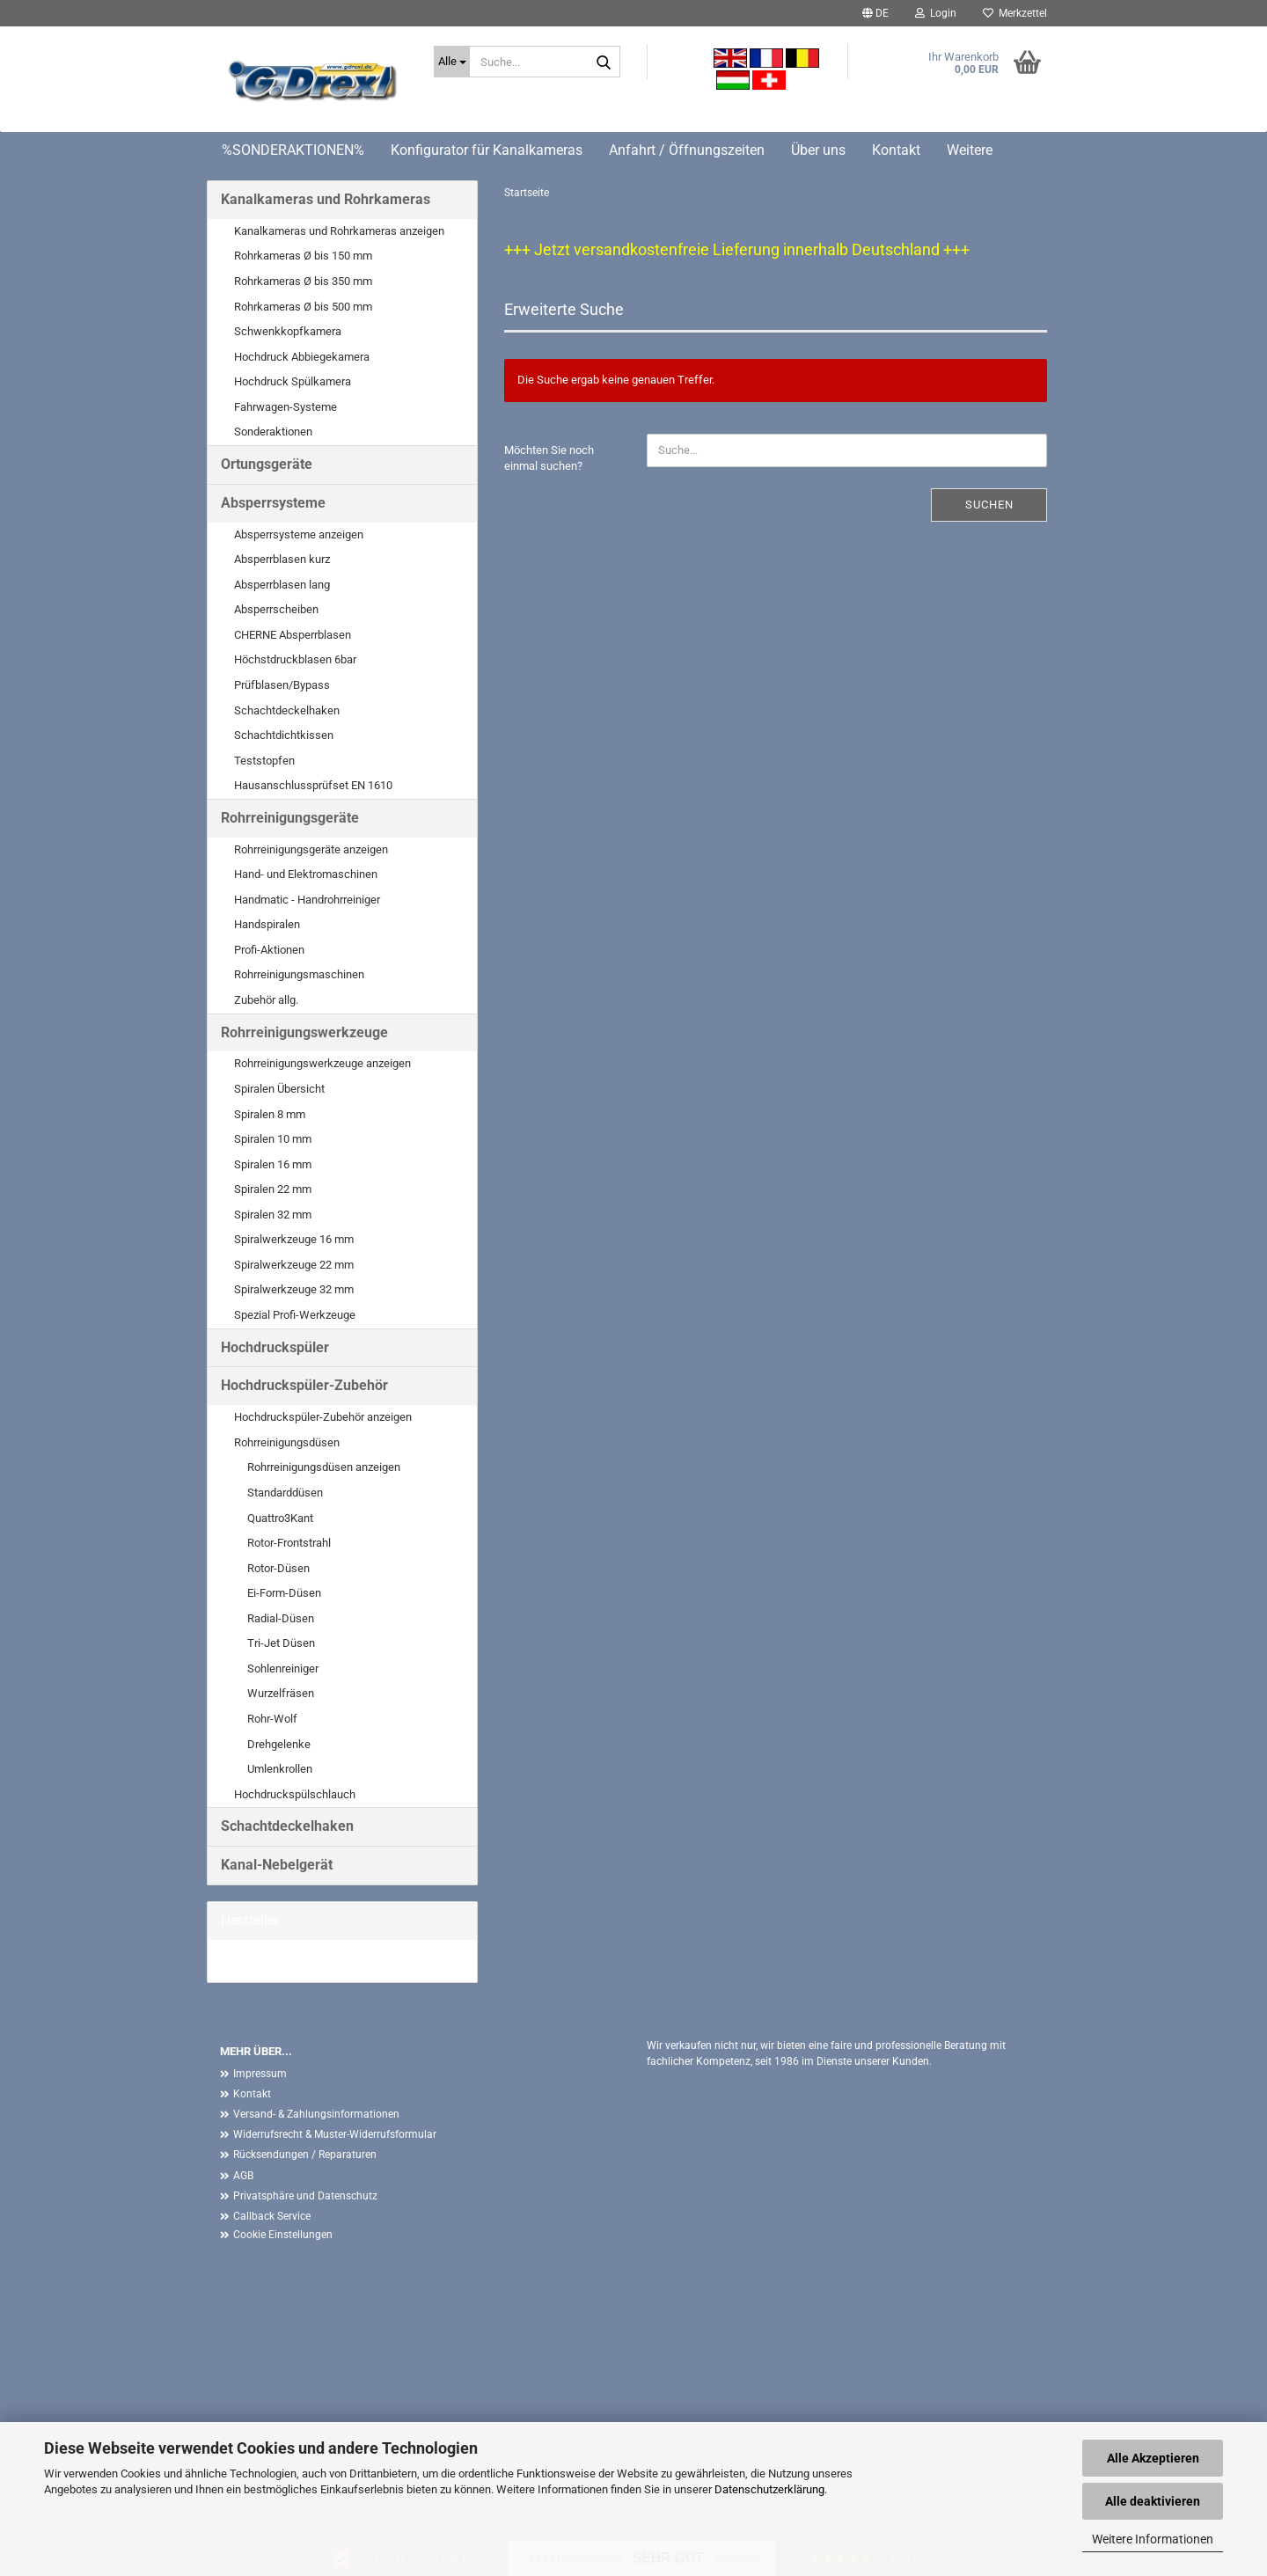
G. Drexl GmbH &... (266, 1960)
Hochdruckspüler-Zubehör (304, 1385)
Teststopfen (264, 760)
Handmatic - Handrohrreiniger (307, 899)
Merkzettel (1015, 13)
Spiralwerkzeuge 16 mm (294, 1239)
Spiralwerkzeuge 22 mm (294, 1264)
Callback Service (272, 2216)
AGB (243, 2176)
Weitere (969, 150)
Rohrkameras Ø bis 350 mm (303, 281)
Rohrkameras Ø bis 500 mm (303, 306)
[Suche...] (452, 61)
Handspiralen (267, 924)
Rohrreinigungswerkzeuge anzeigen (322, 1063)
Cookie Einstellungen (283, 2234)
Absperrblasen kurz (282, 559)
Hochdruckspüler (275, 1347)
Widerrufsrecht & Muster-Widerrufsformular (334, 2134)
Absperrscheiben (276, 609)
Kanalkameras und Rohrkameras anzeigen (339, 231)
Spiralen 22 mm (272, 1189)
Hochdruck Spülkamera (292, 381)
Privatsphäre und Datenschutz (305, 2196)
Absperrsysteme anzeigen (298, 534)
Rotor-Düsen (278, 1568)
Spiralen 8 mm (269, 1114)
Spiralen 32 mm (272, 1214)
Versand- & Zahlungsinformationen (316, 2114)
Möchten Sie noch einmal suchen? (549, 458)
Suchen (989, 504)
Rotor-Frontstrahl (289, 1542)
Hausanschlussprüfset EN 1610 (313, 785)
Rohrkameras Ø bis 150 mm (303, 255)
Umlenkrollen (279, 1768)
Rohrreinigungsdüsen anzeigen (323, 1467)
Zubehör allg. (266, 999)
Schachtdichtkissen (283, 735)
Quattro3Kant (280, 1518)
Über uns (818, 150)
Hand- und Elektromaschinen (305, 874)
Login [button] (935, 13)
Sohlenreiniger (283, 1668)
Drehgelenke (279, 1744)
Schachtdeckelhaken (287, 710)
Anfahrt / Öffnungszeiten (687, 150)
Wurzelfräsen (280, 1693)
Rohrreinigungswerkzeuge (304, 1032)
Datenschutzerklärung (769, 2489)
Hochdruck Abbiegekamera (302, 356)
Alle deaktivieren (1152, 2501)
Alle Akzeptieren (1153, 2458)
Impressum (260, 2073)
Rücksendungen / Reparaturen (305, 2154)
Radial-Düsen (280, 1618)
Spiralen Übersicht (279, 1088)
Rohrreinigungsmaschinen (299, 974)
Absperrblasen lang (282, 584)
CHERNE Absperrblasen (292, 634)
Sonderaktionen (273, 431)
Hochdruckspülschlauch (294, 1794)
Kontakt (896, 150)
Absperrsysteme (273, 502)
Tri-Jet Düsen (281, 1643)
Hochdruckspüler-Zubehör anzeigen (323, 1416)
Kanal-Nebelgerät (277, 1864)
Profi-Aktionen (269, 949)
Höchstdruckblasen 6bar (295, 659)
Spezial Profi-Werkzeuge (294, 1314)
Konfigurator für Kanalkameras (486, 150)
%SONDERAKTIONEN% (293, 150)
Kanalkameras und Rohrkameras (325, 199)
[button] (875, 13)
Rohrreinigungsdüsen (287, 1442)
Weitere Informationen (1152, 2539)
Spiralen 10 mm (272, 1138)
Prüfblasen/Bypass (282, 685)
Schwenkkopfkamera (287, 331)
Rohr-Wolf (272, 1718)
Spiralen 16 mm (272, 1164)
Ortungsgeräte (266, 464)
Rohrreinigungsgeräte (290, 817)
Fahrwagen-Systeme (285, 406)
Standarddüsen (285, 1492)
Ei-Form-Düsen (284, 1592)
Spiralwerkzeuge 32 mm (294, 1289)
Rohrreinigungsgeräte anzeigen (311, 849)
